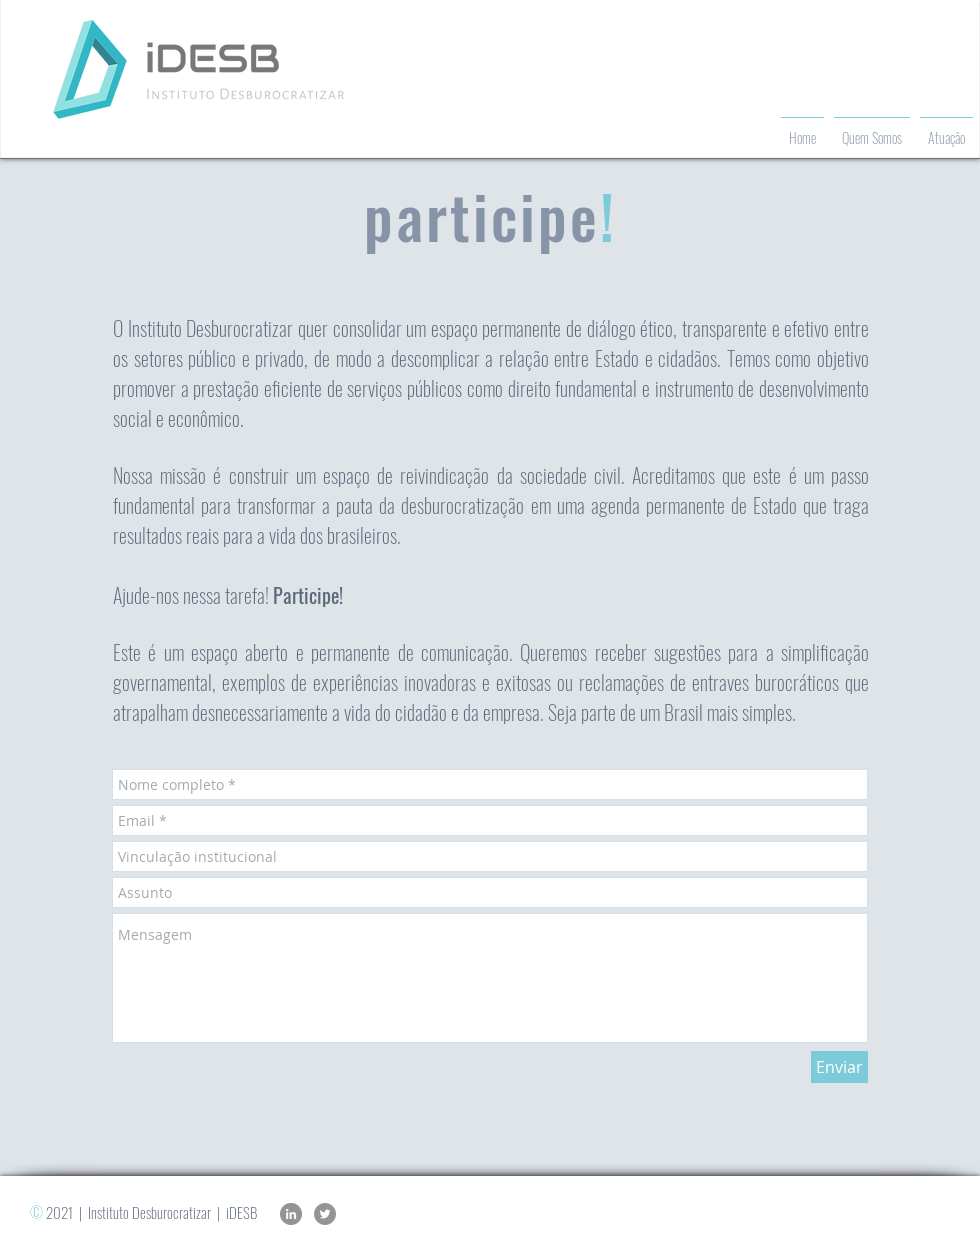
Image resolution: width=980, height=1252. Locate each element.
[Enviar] (839, 1067)
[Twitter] (325, 1214)
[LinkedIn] (291, 1214)
